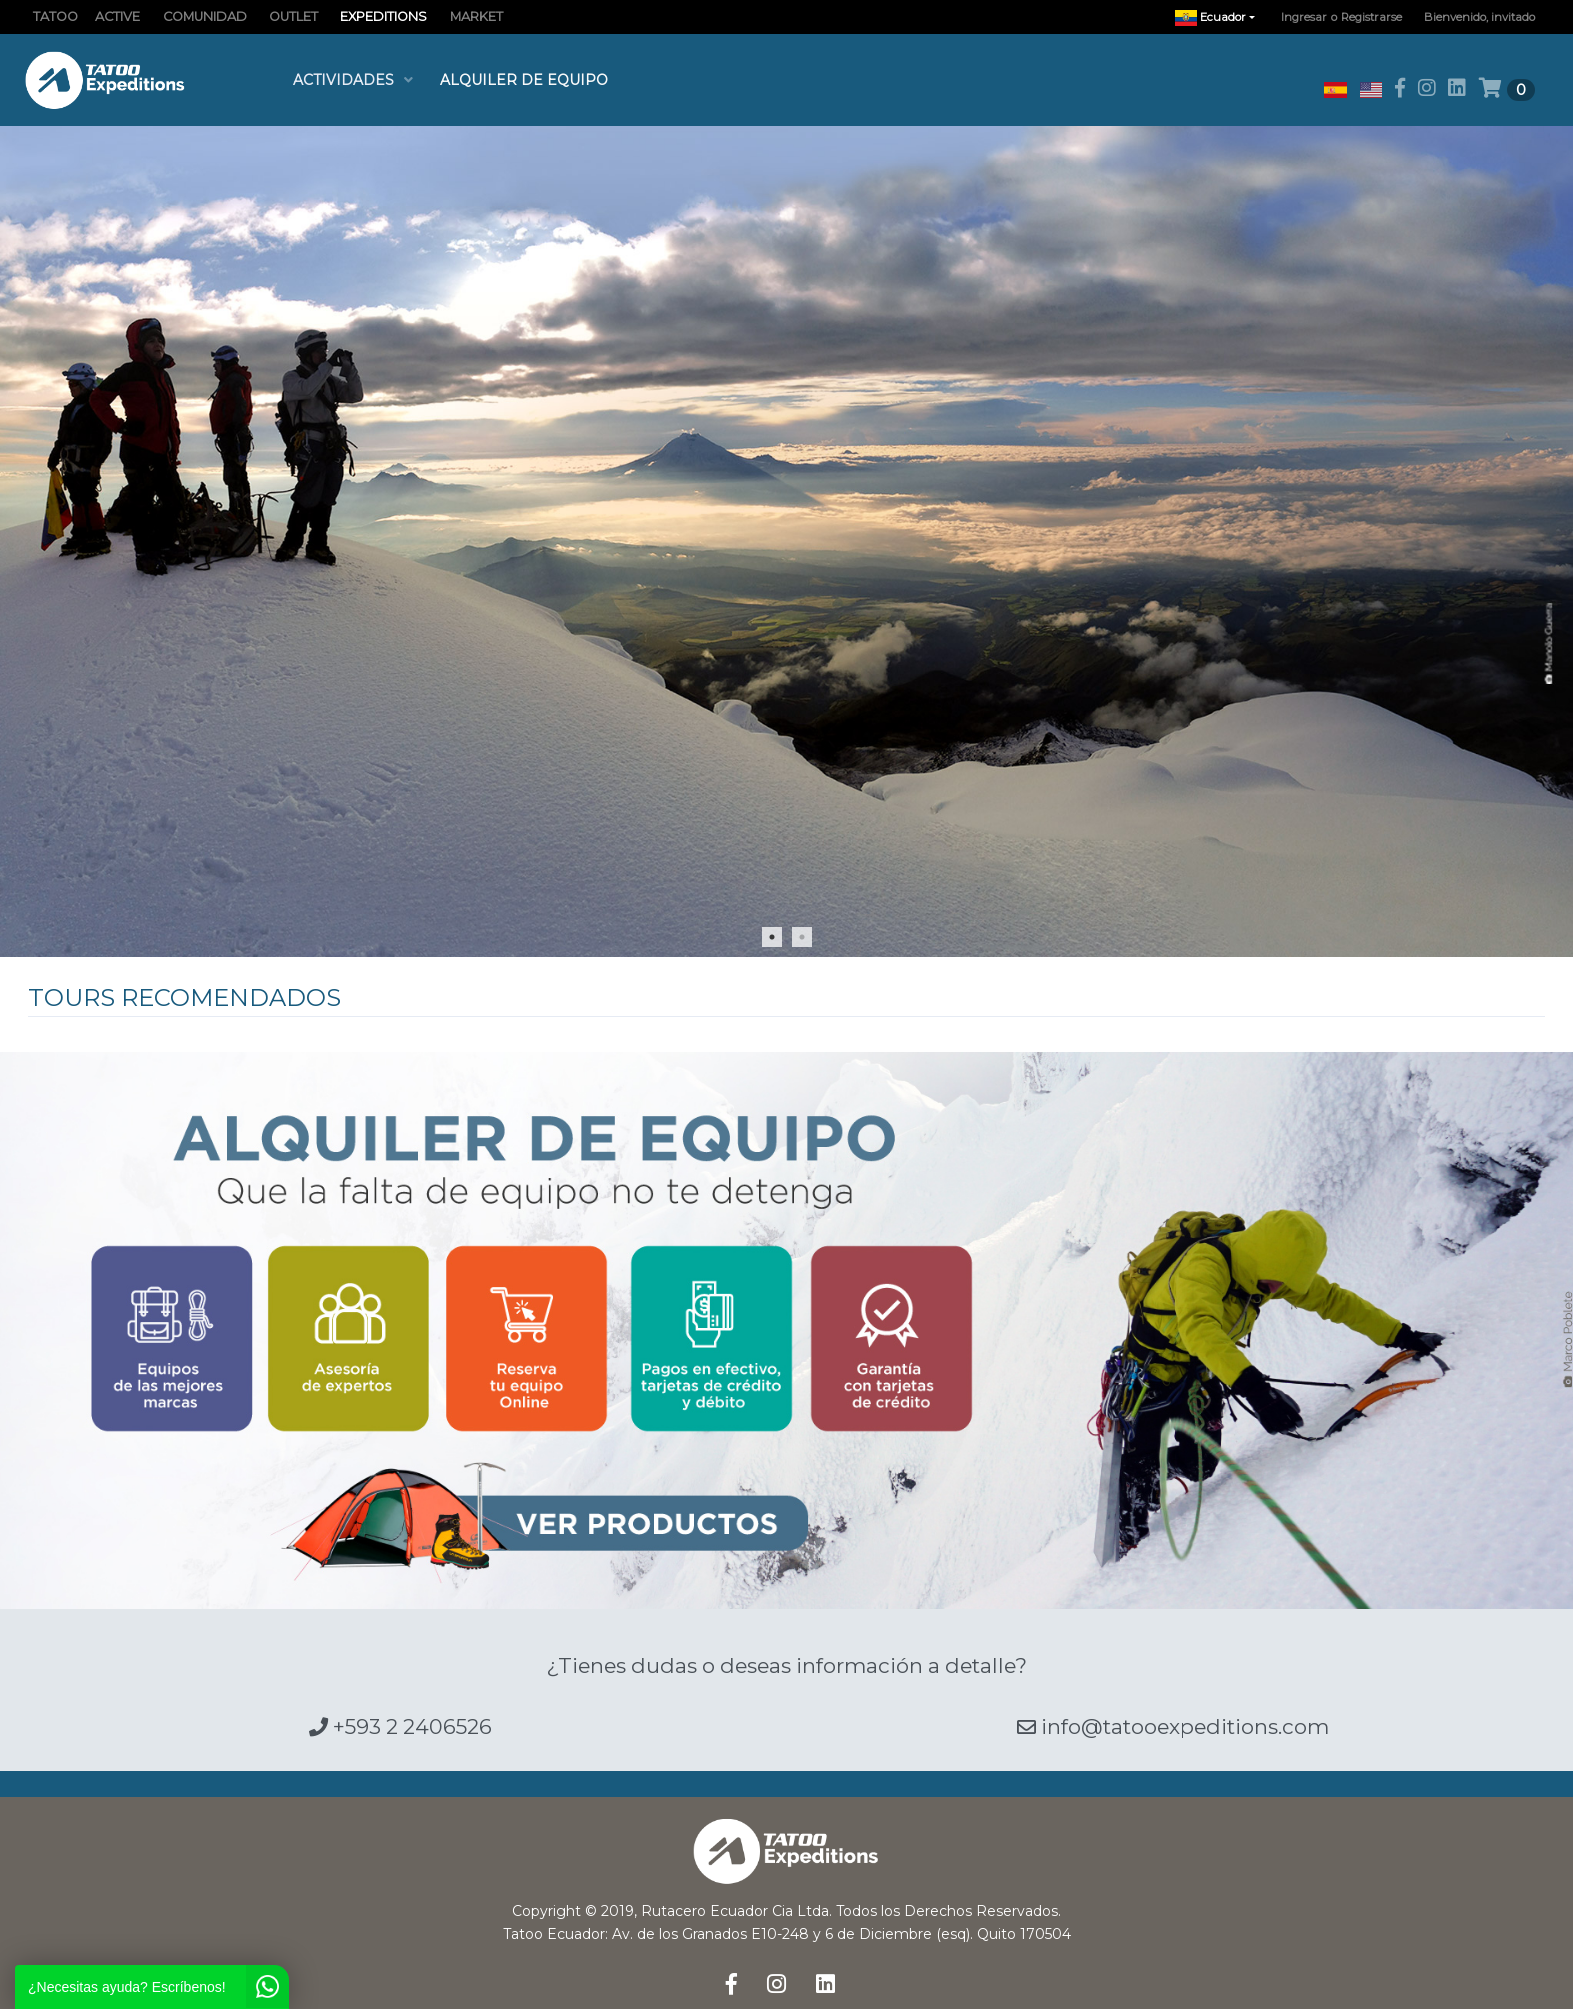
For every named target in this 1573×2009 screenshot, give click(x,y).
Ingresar (1304, 17)
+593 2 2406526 (400, 1726)
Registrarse (1371, 17)
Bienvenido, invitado (1479, 17)
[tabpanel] (786, 541)
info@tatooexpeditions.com (1173, 1726)
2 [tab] (802, 937)
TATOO (55, 16)
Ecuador (1220, 17)
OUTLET (293, 16)
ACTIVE (117, 16)
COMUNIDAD (205, 16)
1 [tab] (772, 937)
